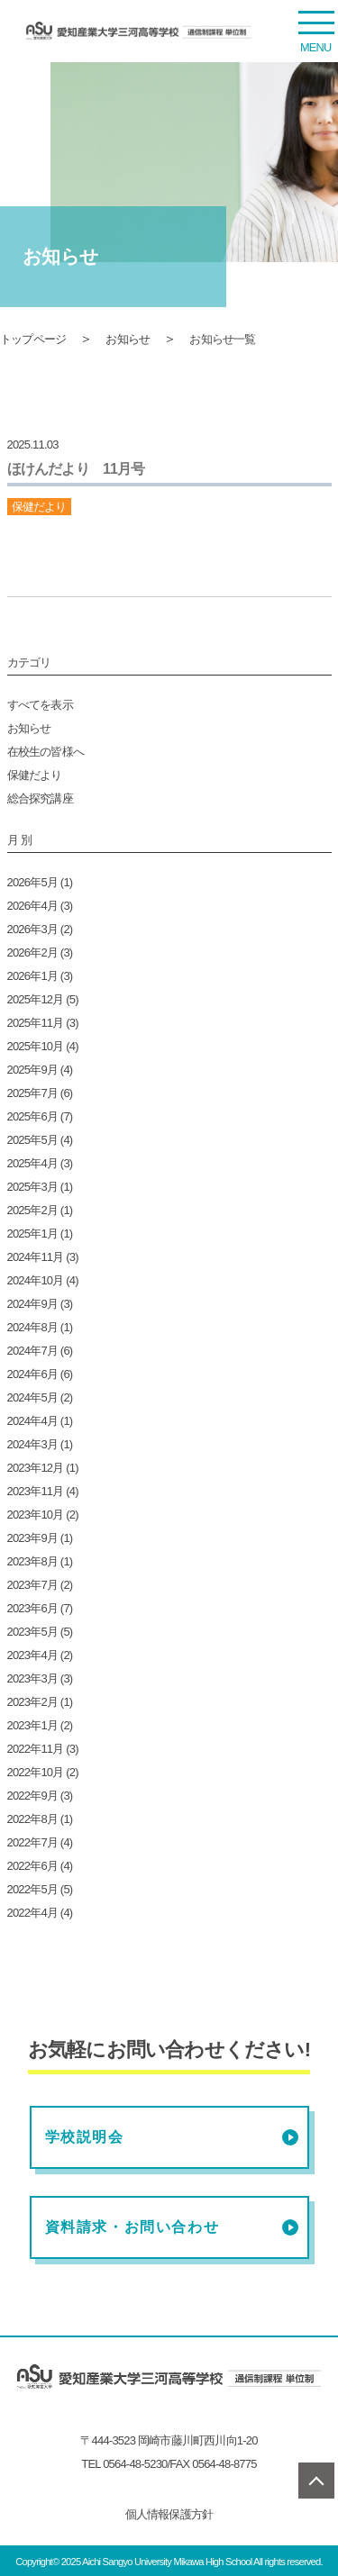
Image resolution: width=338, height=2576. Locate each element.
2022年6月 (33, 1866)
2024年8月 (33, 1327)
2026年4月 (33, 905)
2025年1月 (33, 1233)
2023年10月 (35, 1514)
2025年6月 (33, 1116)
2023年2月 (33, 1702)
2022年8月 (33, 1819)
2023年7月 (33, 1585)
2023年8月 (33, 1561)
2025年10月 (35, 1046)
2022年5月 (33, 1889)
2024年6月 (33, 1374)
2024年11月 (35, 1257)
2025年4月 (33, 1163)
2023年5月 (33, 1631)
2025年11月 (35, 1022)
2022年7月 (33, 1842)
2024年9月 (33, 1304)
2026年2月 (33, 952)
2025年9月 (33, 1069)
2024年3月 (33, 1444)
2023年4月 (33, 1655)
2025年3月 (33, 1186)
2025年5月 (33, 1140)
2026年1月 (33, 976)
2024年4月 (33, 1421)
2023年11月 (35, 1491)
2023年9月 (33, 1538)
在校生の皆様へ (45, 751)
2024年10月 (35, 1280)
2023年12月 (35, 1467)
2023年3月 (33, 1678)
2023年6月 (33, 1608)
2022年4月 (33, 1912)
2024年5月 (33, 1397)
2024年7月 (33, 1350)
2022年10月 (35, 1772)
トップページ (33, 339)
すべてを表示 (40, 705)
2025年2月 (33, 1210)
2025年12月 (35, 999)
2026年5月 (33, 882)
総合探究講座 (40, 798)
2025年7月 (33, 1093)
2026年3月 (33, 929)
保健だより (34, 775)
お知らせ (127, 339)
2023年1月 (33, 1725)
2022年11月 (35, 1748)
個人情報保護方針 (169, 2514)
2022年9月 (33, 1795)
